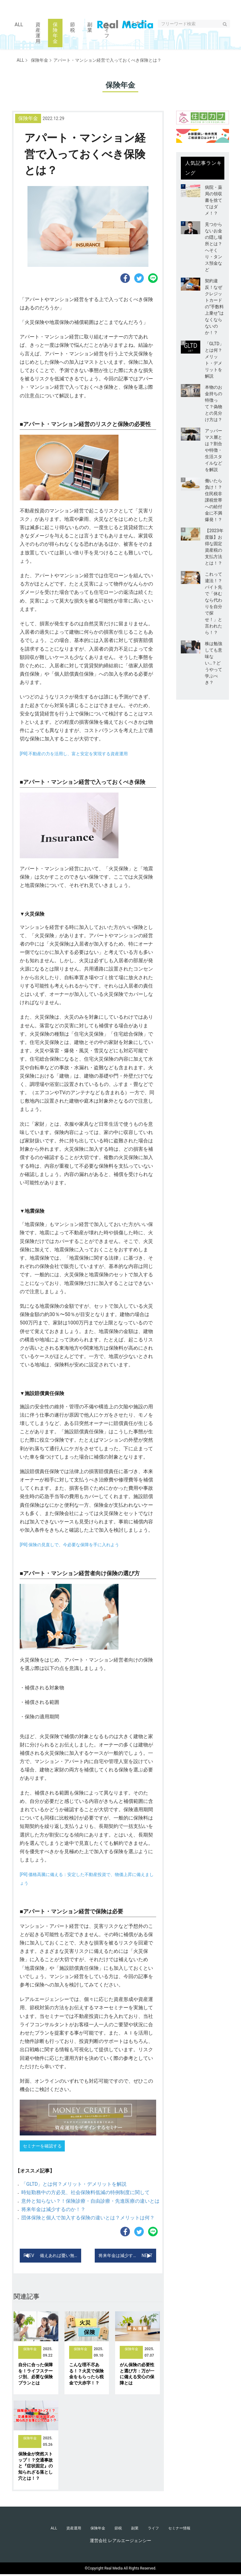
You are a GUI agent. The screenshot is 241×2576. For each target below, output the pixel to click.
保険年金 (37, 60)
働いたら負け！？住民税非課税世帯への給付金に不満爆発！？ (213, 500)
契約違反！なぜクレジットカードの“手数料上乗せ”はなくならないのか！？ (214, 306)
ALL (20, 60)
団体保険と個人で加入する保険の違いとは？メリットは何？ (88, 2218)
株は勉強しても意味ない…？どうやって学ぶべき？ (213, 663)
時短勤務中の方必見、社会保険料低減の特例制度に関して (85, 2192)
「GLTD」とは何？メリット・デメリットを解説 (74, 2184)
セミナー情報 (184, 2529)
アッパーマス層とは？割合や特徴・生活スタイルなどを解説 (213, 450)
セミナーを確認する (42, 2145)
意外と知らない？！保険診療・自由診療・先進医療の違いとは (90, 2201)
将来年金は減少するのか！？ (53, 2209)
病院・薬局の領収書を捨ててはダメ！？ (213, 200)
